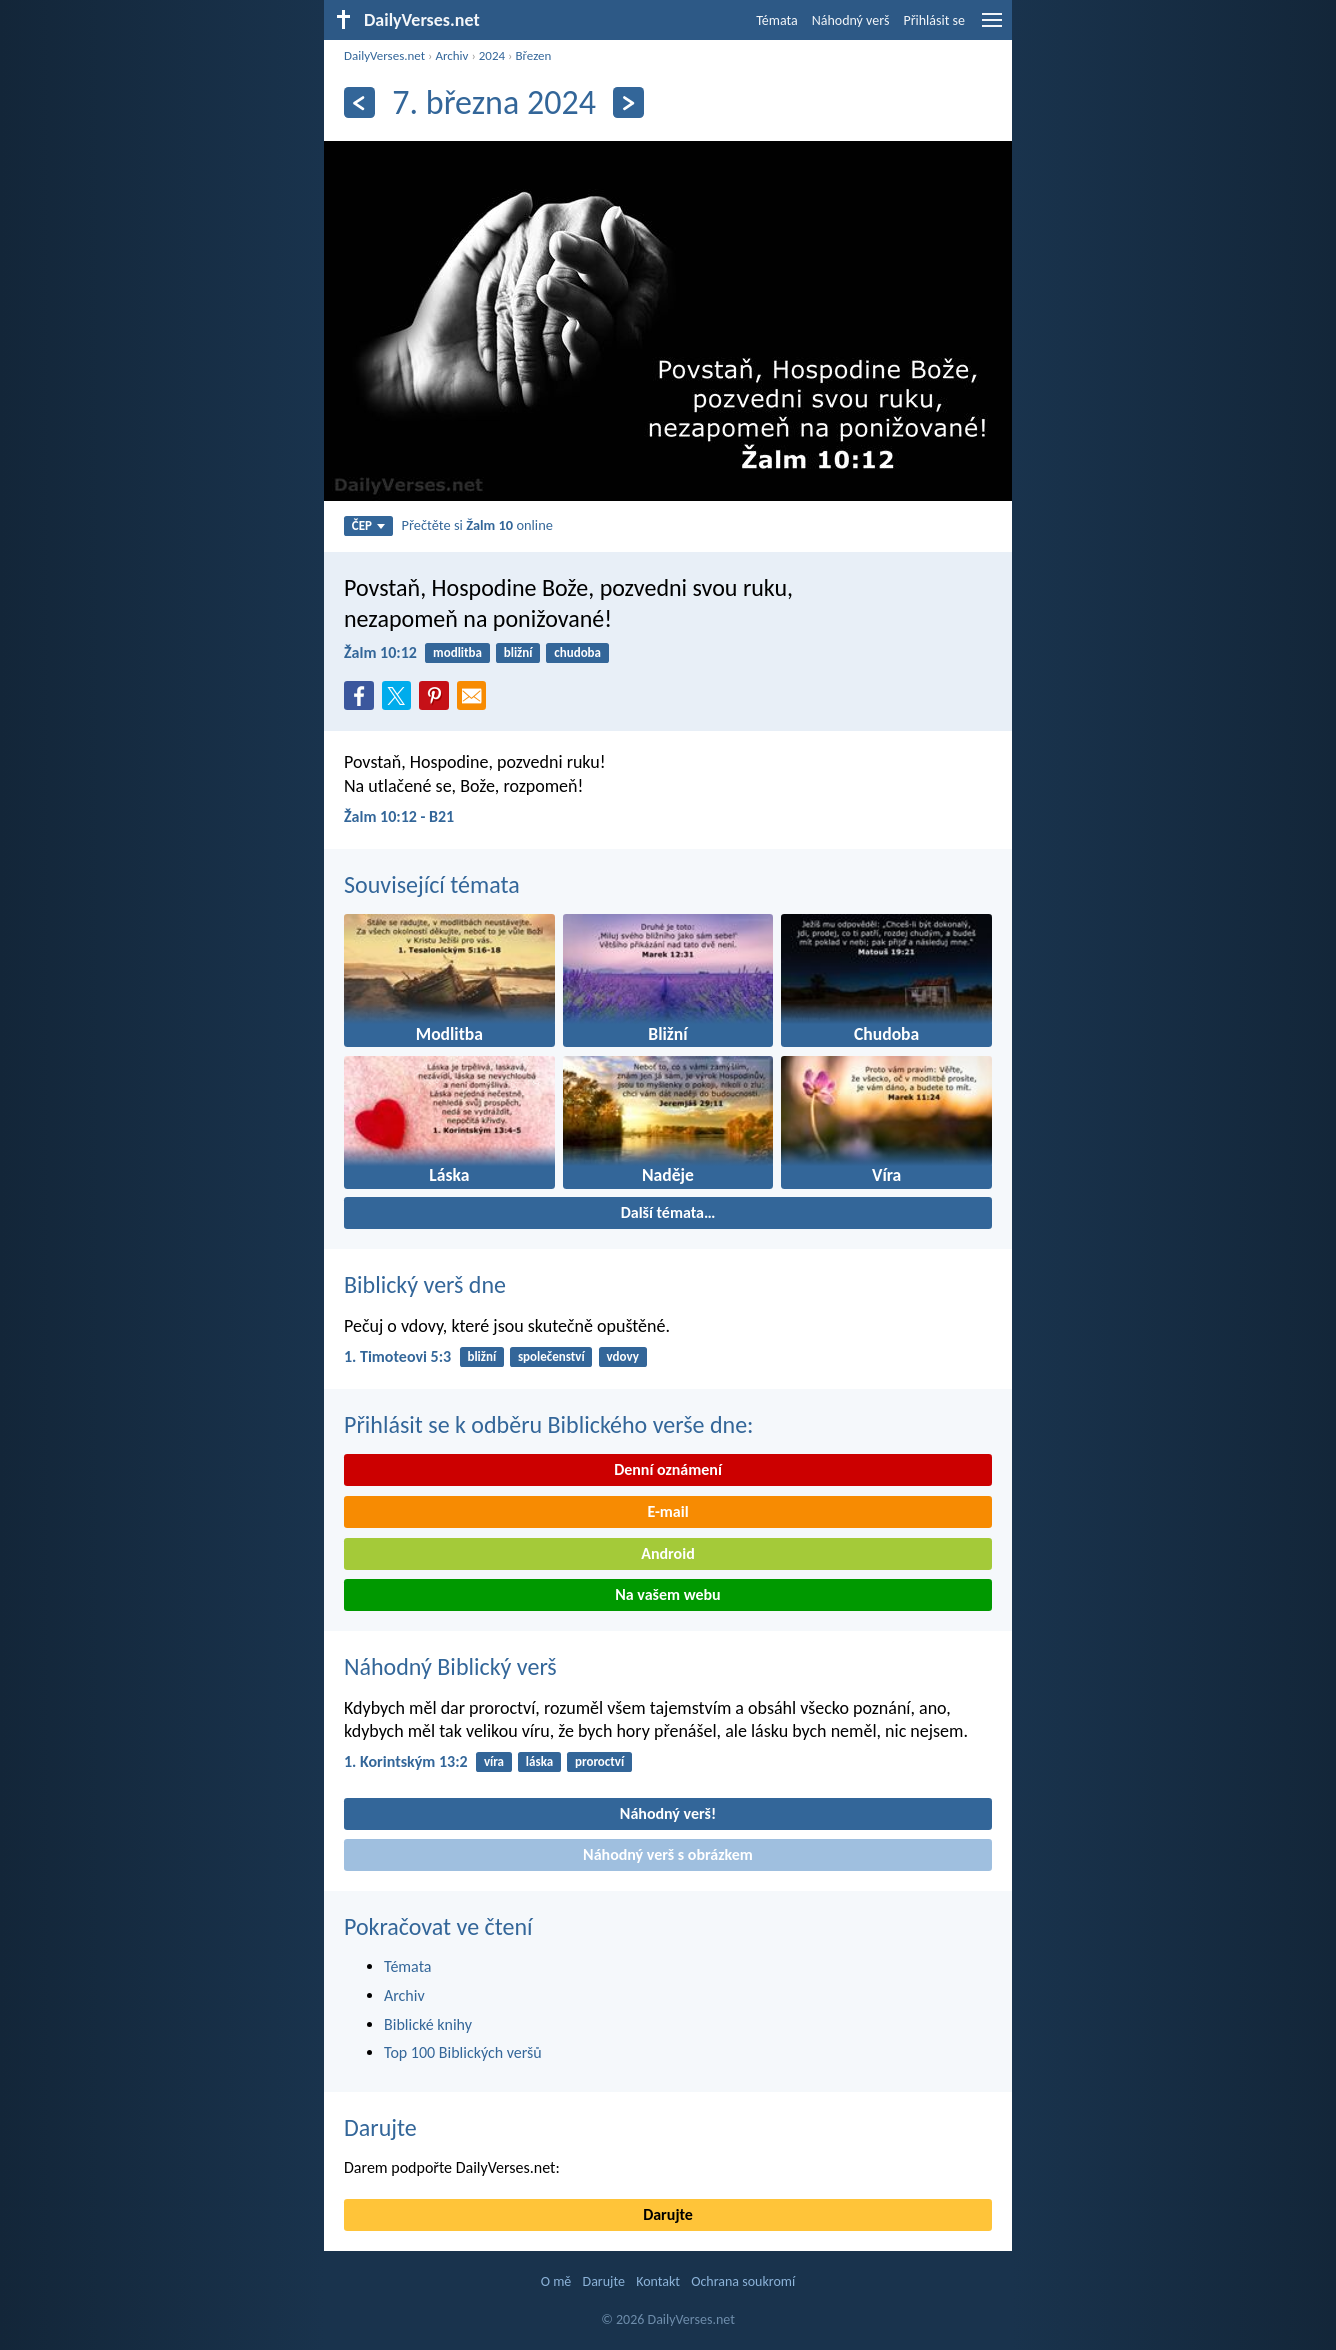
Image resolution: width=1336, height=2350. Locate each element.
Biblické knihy (428, 2024)
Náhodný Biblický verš (450, 1666)
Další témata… (668, 1212)
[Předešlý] (359, 102)
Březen (533, 55)
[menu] (992, 27)
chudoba (577, 652)
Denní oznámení (668, 1469)
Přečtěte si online (477, 525)
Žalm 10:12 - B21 (399, 816)
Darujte (380, 2127)
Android (667, 1553)
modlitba (457, 652)
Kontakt (658, 2281)
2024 (492, 55)
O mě (556, 2281)
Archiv (451, 55)
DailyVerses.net (384, 55)
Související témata (432, 884)
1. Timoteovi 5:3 (397, 1356)
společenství (551, 1356)
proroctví (599, 1761)
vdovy (622, 1356)
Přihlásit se (934, 20)
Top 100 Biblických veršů (463, 2052)
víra (494, 1761)
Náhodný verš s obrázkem (668, 1854)
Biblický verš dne (425, 1284)
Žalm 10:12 (380, 652)
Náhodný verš (851, 20)
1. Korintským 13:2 (406, 1761)
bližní (518, 652)
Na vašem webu (667, 1594)
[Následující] (628, 102)
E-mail (667, 1511)
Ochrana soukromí (743, 2281)
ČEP (368, 525)
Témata (777, 20)
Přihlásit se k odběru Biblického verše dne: (549, 1424)
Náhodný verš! (668, 1813)
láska (539, 1761)
